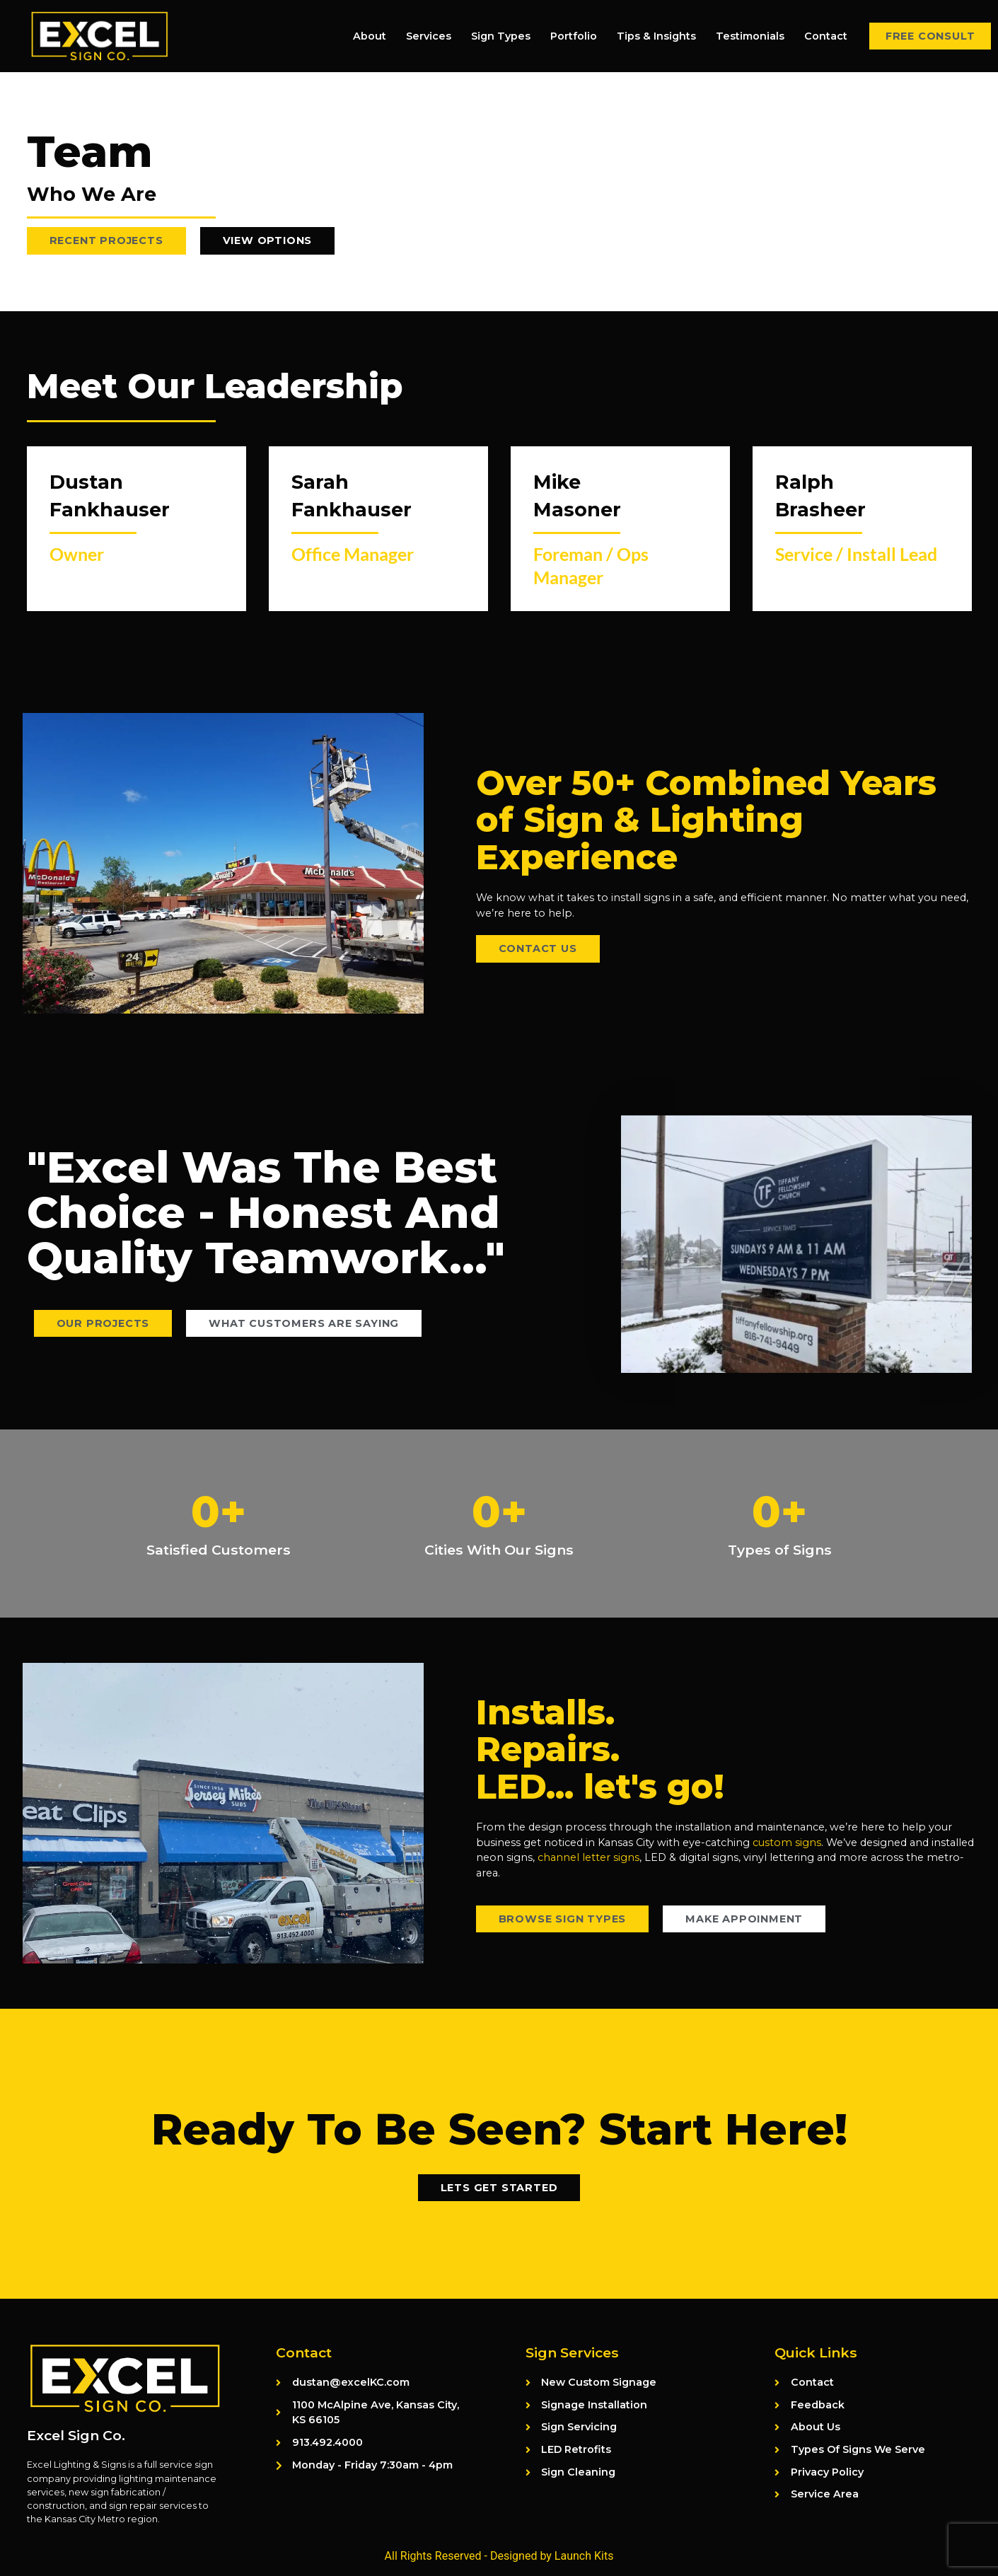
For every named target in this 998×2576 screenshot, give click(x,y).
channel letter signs (588, 1857)
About (369, 36)
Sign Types (500, 36)
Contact (825, 36)
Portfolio (573, 36)
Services (428, 36)
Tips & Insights (656, 36)
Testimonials (750, 36)
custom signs (787, 1842)
